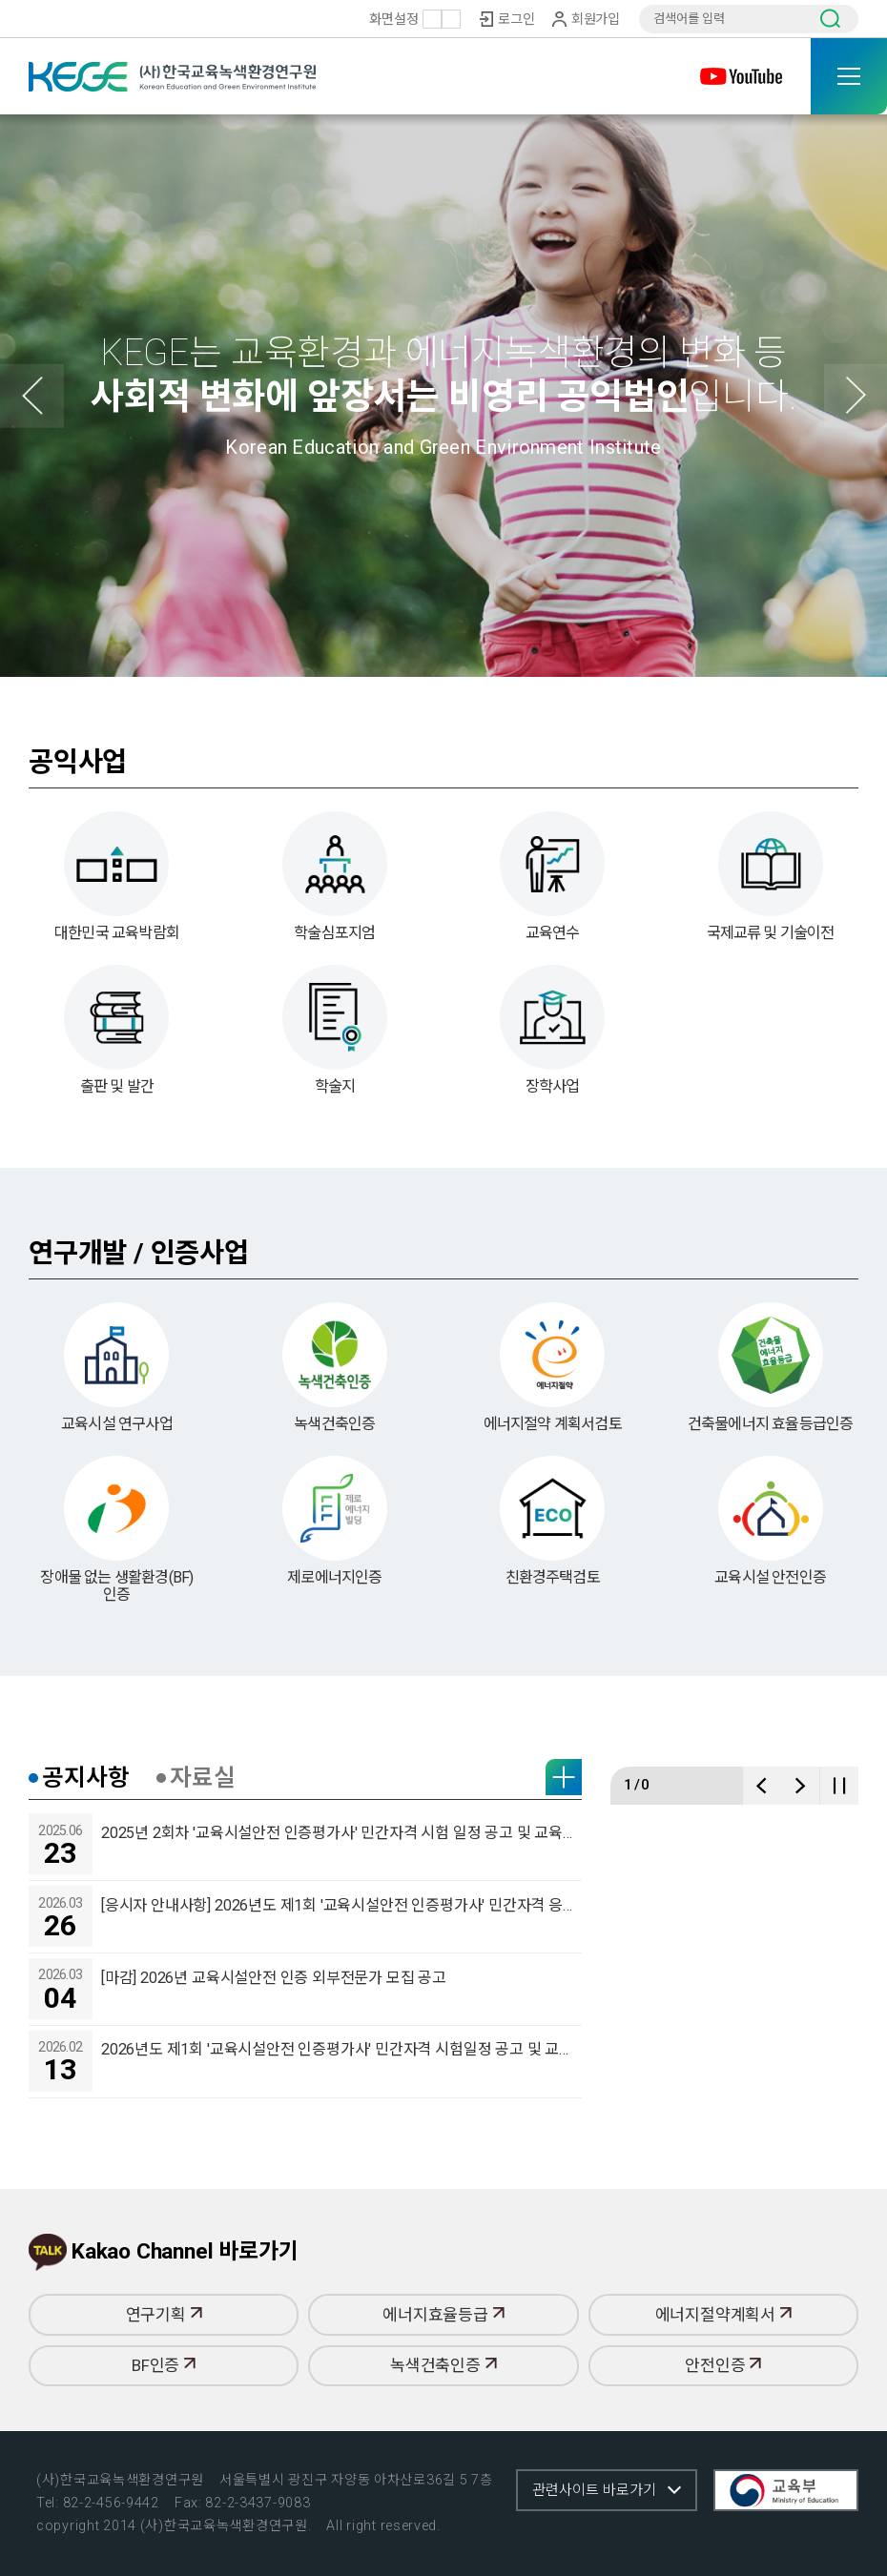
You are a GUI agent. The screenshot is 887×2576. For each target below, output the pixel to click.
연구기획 (164, 2377)
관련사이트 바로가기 (594, 2490)
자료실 (202, 1861)
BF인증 (164, 2429)
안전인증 (723, 2429)
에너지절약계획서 (723, 2377)
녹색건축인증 (443, 2429)
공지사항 (85, 1861)
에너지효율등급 (443, 2377)
